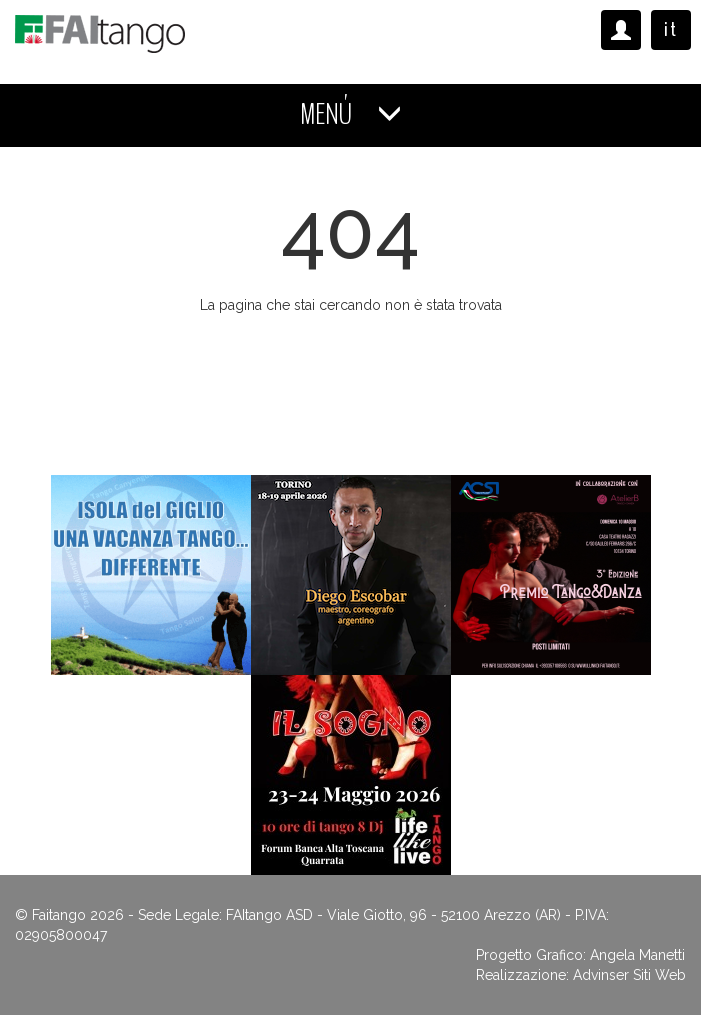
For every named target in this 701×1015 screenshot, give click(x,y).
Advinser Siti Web (629, 975)
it (671, 29)
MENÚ (351, 114)
